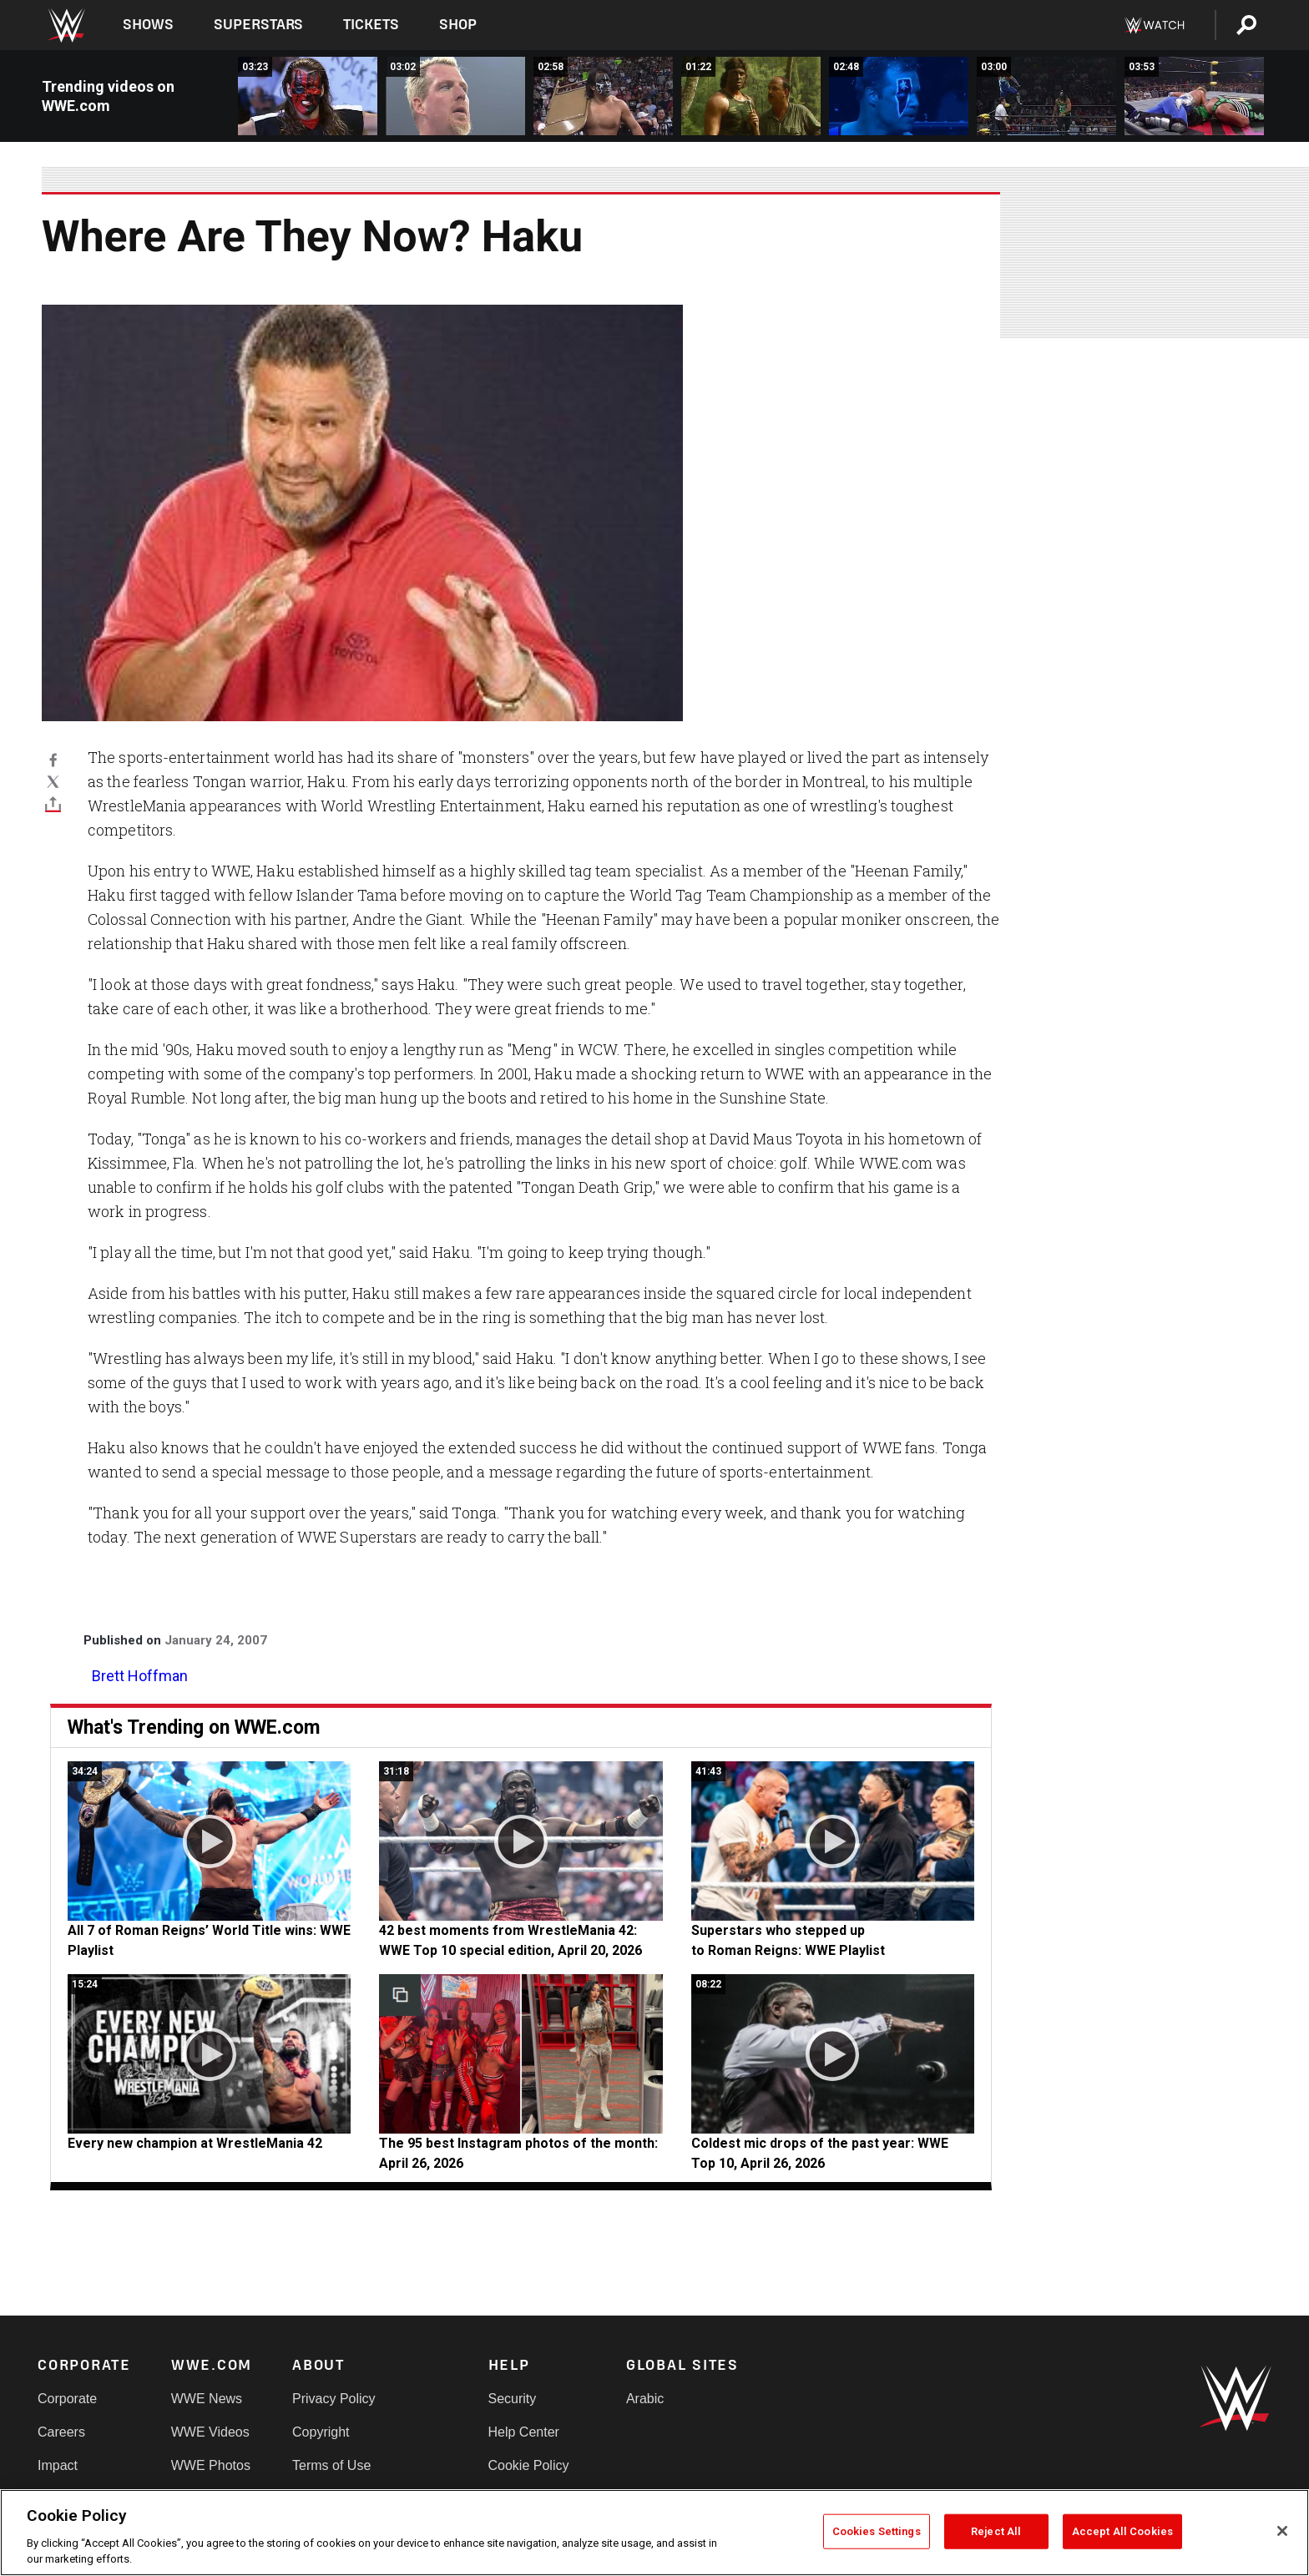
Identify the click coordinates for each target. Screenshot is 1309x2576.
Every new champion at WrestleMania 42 (195, 2143)
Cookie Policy (528, 2465)
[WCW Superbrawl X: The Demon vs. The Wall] (455, 96)
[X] (53, 781)
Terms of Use (331, 2465)
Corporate (67, 2399)
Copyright (320, 2432)
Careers (61, 2432)
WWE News (206, 2399)
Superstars (259, 25)
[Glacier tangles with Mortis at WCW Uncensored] (1046, 96)
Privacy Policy (334, 2399)
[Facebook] (53, 759)
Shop (458, 25)
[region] (654, 2532)
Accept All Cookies (1122, 2531)
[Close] (1282, 2531)
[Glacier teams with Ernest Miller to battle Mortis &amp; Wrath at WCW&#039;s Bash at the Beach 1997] (1194, 96)
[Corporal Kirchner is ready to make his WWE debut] (751, 96)
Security (512, 2399)
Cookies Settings (876, 2531)
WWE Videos (210, 2432)
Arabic (645, 2399)
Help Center (523, 2432)
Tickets (371, 25)
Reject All (996, 2531)
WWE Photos (210, 2465)
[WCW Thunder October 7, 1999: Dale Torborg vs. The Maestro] (307, 96)
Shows (148, 25)
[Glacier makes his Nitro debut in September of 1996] (898, 96)
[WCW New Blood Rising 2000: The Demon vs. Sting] (603, 96)
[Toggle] (53, 803)
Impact (58, 2465)
